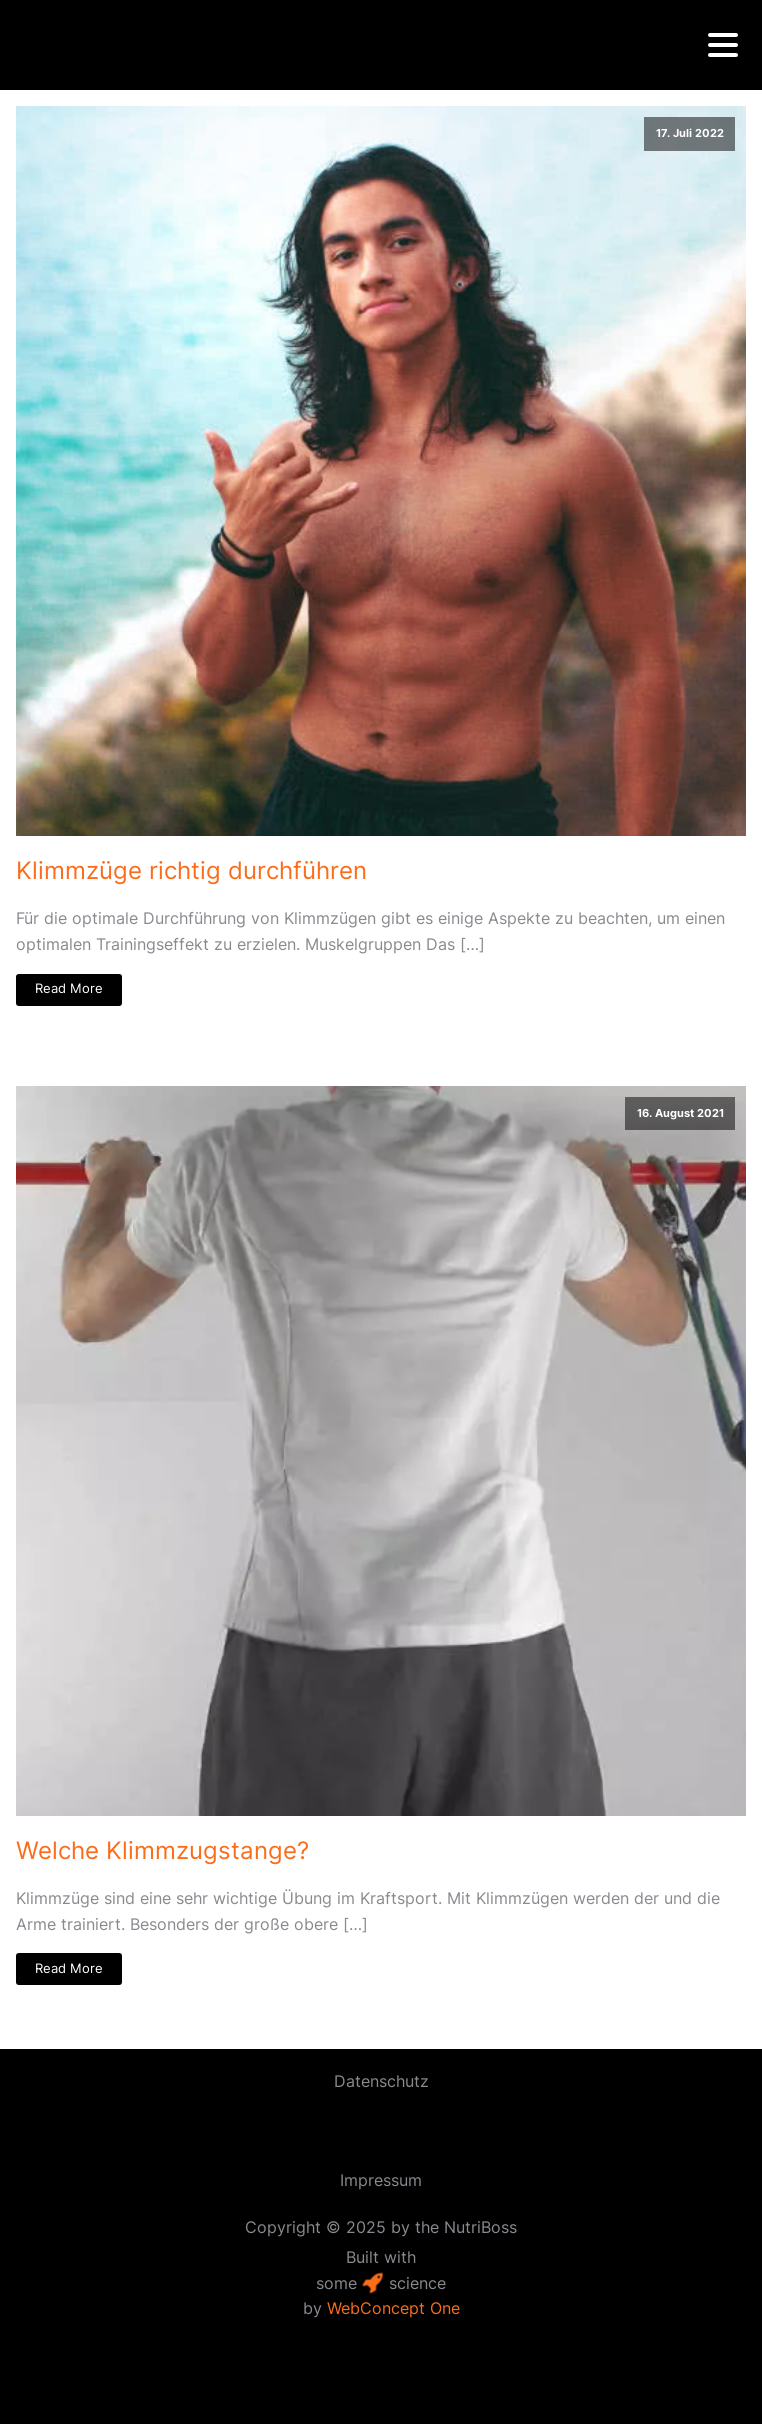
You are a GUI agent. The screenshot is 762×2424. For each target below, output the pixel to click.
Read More (69, 988)
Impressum (381, 2180)
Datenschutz (381, 2081)
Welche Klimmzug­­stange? (162, 1850)
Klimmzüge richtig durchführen (191, 870)
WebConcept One (393, 2308)
